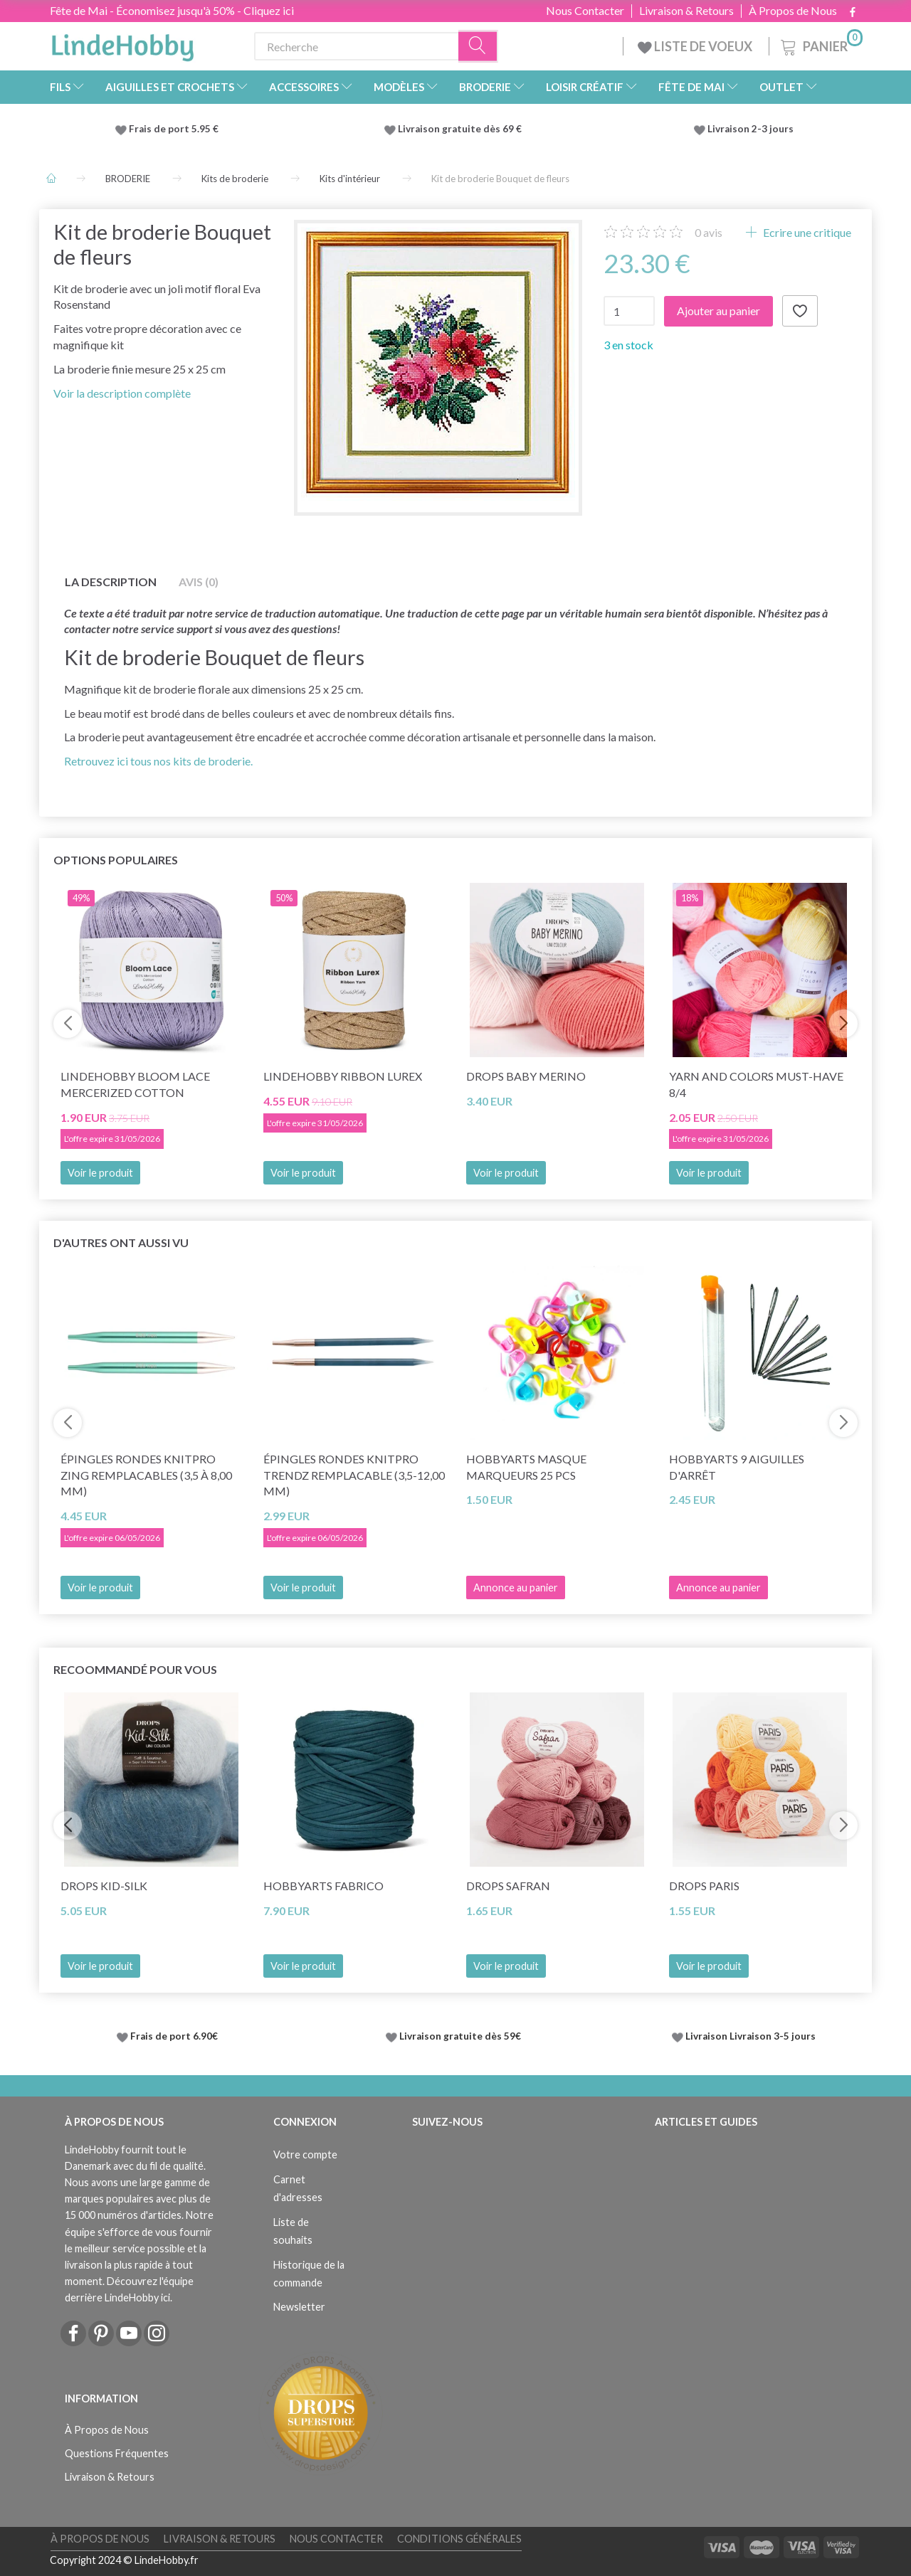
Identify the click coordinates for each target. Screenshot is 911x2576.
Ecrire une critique (806, 232)
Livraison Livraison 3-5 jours (750, 2036)
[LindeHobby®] (122, 43)
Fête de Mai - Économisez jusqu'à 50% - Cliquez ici (172, 10)
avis (708, 232)
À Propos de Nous (793, 10)
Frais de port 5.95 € (173, 128)
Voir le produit (100, 1173)
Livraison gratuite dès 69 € (462, 128)
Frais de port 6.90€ (174, 2036)
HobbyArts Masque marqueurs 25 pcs (526, 1467)
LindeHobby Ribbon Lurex (342, 1076)
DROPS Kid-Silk (103, 1885)
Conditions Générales (459, 2539)
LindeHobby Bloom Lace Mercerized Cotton (135, 1084)
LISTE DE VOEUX (696, 46)
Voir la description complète (122, 393)
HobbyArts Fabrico (323, 1885)
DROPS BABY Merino (526, 1076)
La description (111, 581)
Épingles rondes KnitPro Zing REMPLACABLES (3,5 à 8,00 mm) (146, 1475)
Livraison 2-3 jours (750, 128)
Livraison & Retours (686, 10)
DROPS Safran (508, 1885)
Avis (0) (198, 581)
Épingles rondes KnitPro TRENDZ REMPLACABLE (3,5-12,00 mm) (354, 1475)
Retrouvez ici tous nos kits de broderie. (158, 761)
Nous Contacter (585, 10)
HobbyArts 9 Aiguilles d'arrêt (736, 1467)
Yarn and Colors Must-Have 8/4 (756, 1084)
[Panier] (820, 44)
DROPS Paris (704, 1885)
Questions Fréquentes (117, 2453)
